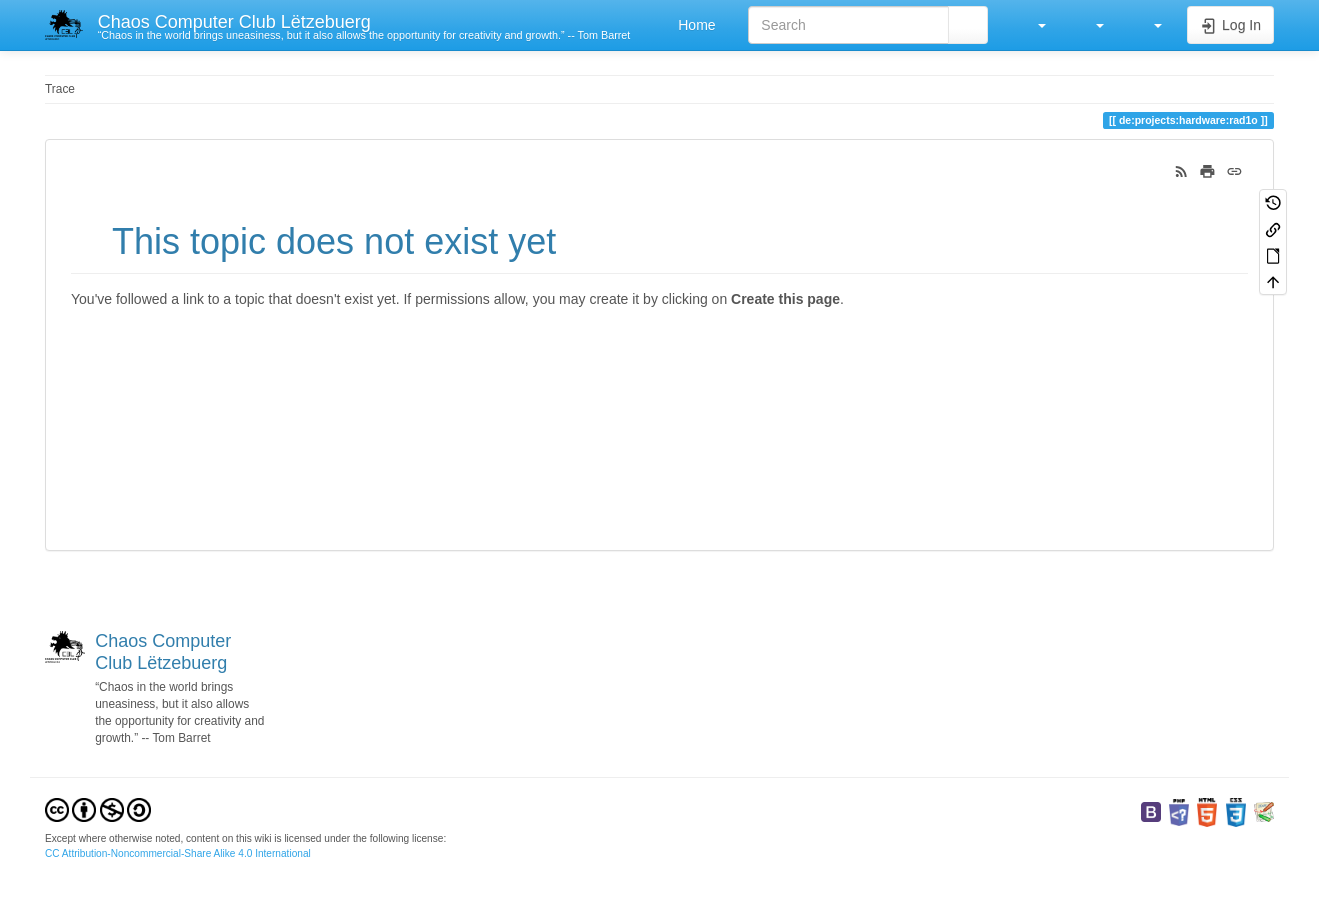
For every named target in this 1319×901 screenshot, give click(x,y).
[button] (1032, 25)
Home (694, 25)
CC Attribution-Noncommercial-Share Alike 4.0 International (178, 853)
